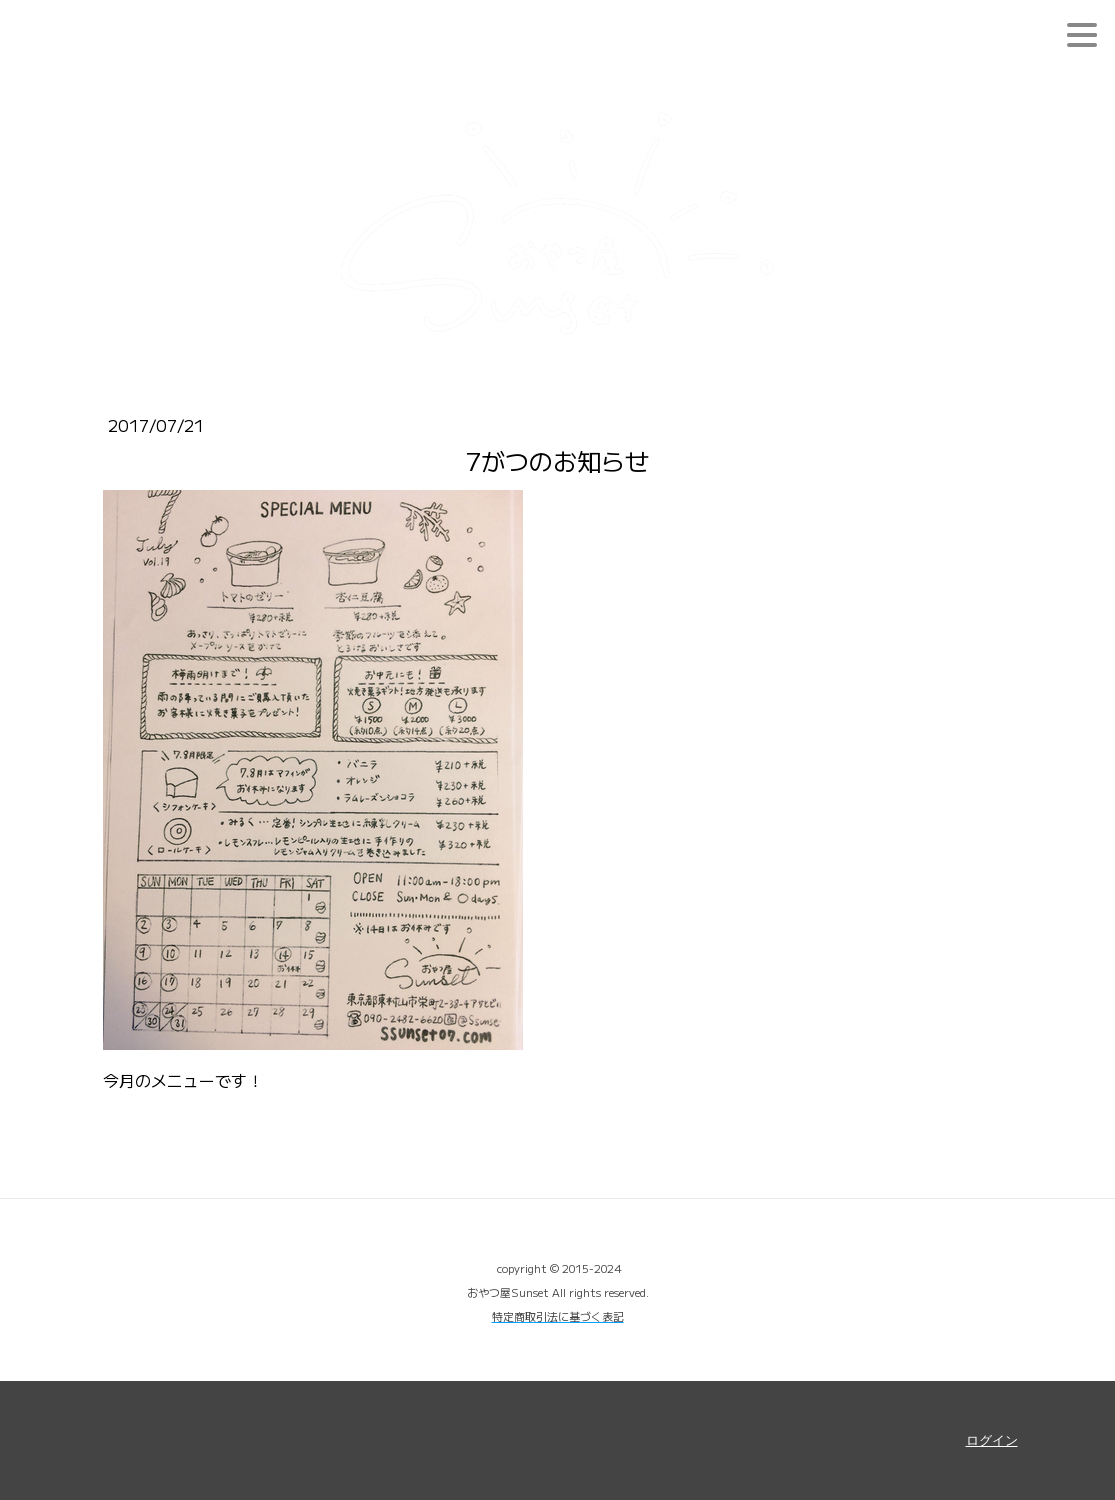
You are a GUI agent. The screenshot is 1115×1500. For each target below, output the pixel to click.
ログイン (992, 1440)
